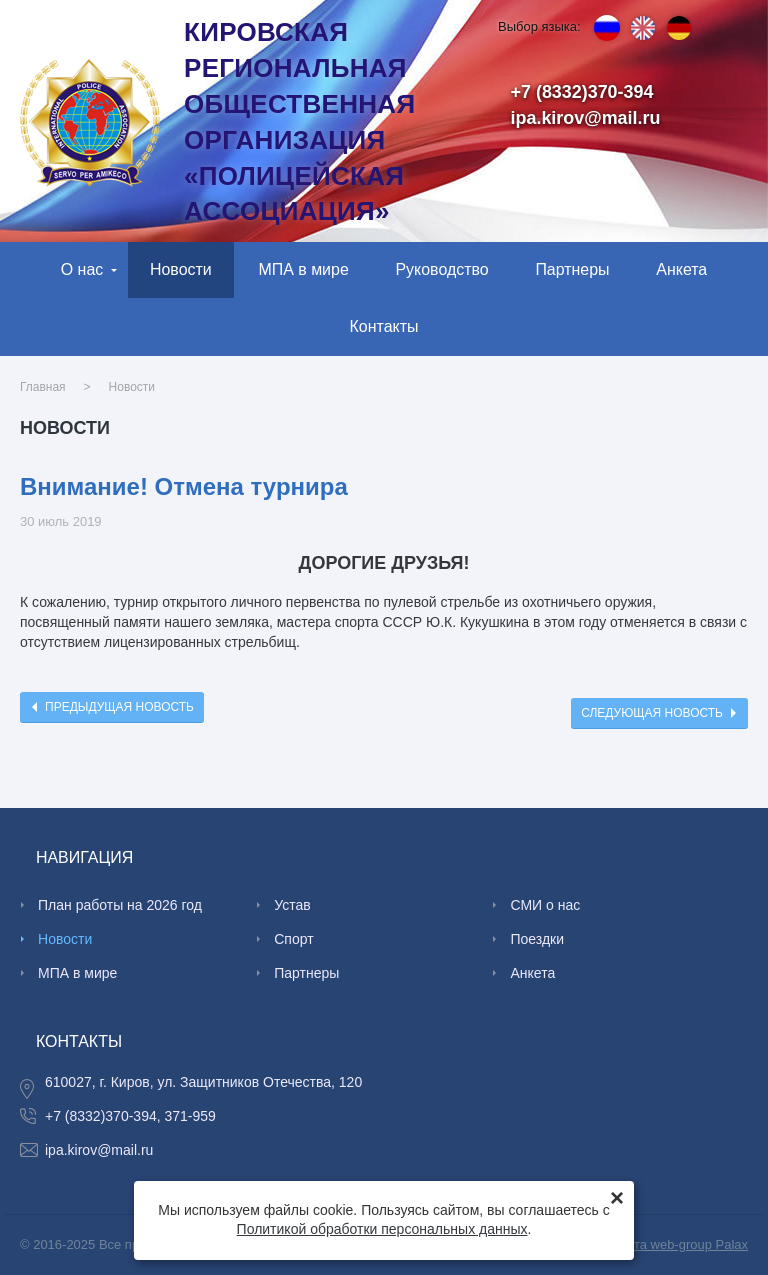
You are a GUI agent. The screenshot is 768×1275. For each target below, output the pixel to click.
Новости (181, 269)
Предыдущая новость (119, 707)
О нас (82, 269)
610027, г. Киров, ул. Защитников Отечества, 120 (203, 1082)
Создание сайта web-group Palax (649, 1244)
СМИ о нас (545, 905)
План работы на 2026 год (120, 905)
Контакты (384, 326)
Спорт (293, 939)
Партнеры (572, 269)
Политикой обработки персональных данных (382, 1229)
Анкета (681, 269)
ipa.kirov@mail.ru (586, 118)
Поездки (537, 939)
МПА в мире (303, 269)
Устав (292, 905)
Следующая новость (652, 713)
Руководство (441, 269)
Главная (43, 387)
